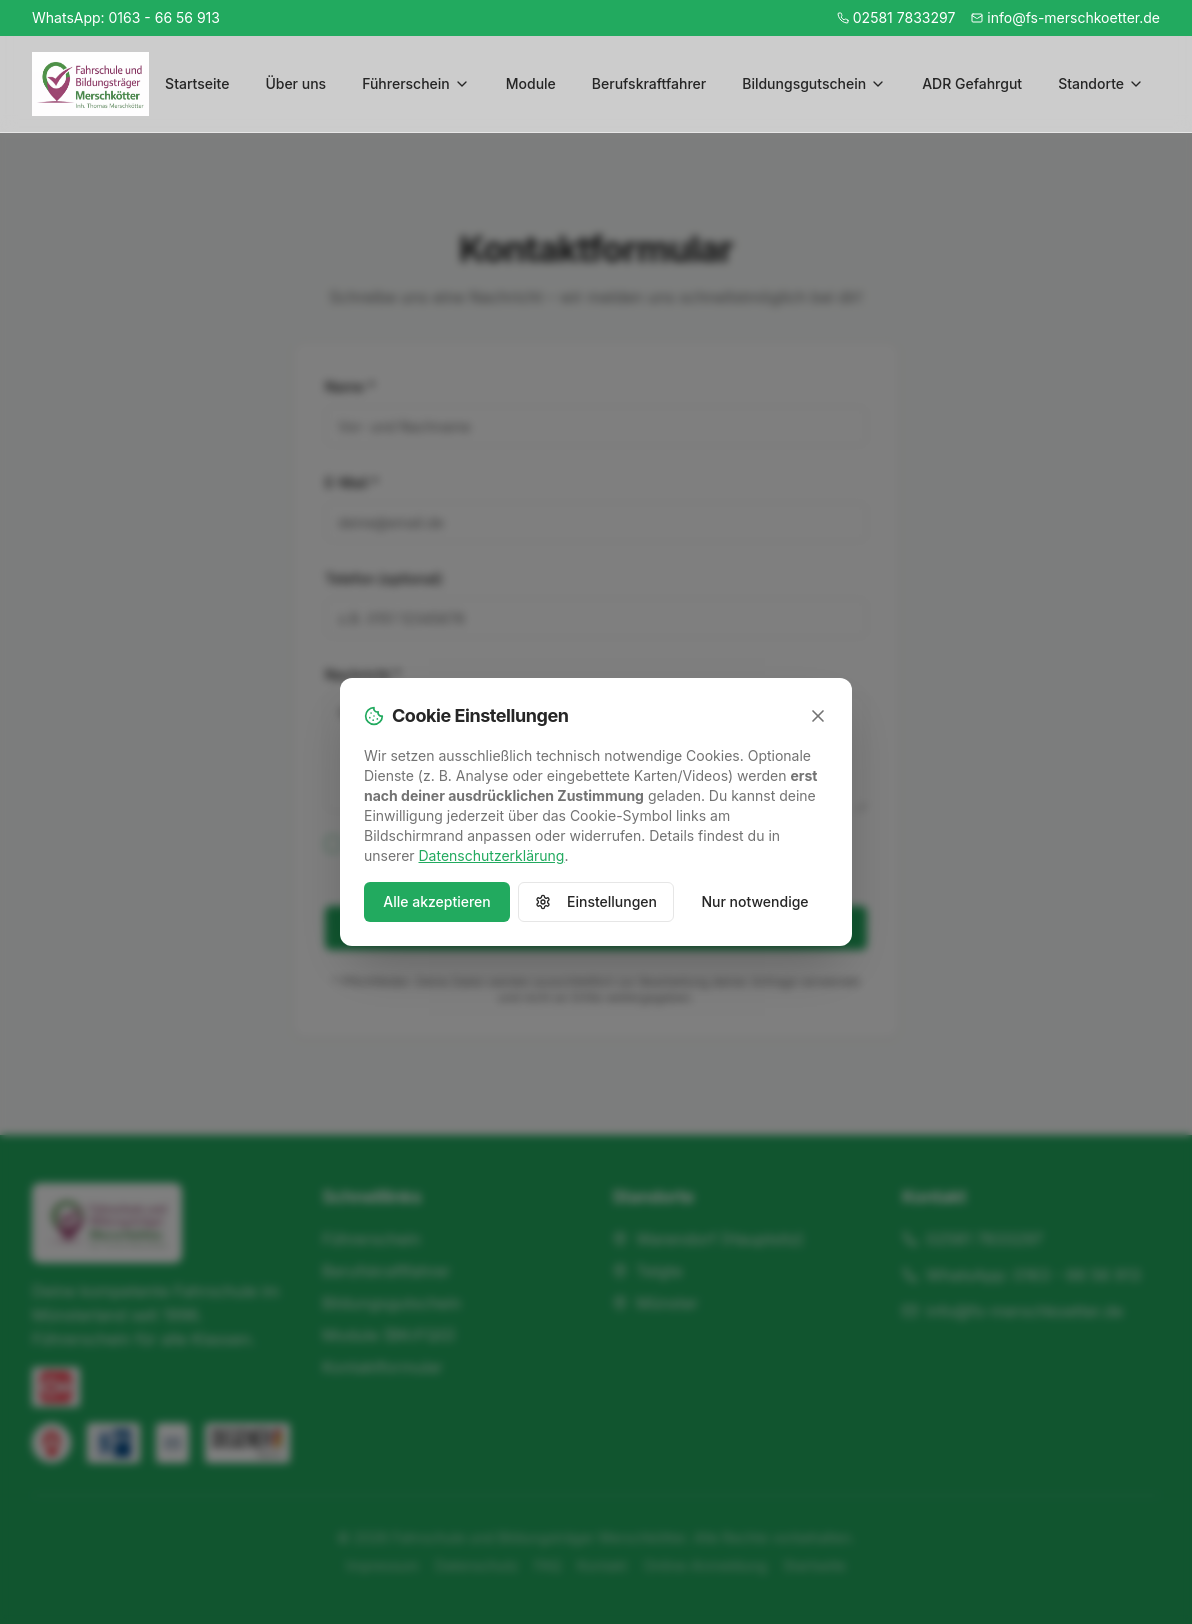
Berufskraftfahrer (649, 83)
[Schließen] (818, 716)
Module (531, 83)
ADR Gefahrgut (972, 83)
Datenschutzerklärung (492, 855)
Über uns (295, 83)
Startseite (197, 83)
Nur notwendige (754, 901)
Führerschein (416, 83)
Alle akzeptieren (437, 901)
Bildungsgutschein (814, 83)
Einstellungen (596, 901)
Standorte (1101, 83)
